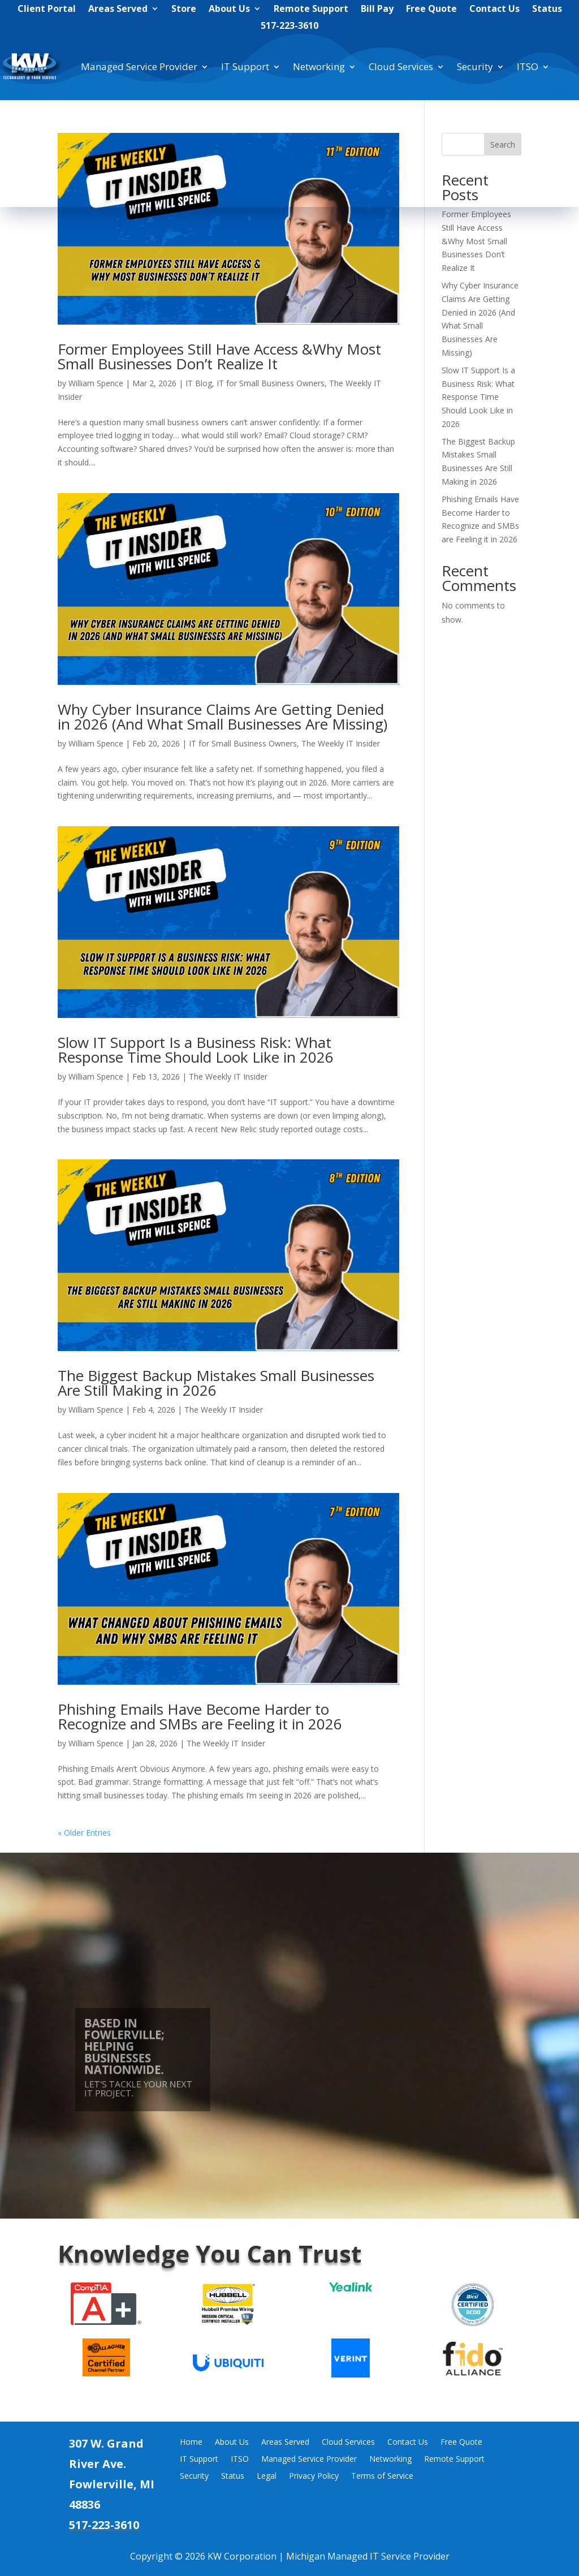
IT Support (245, 66)
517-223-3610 (289, 26)
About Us (229, 10)
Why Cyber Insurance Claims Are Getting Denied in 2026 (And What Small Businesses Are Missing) (222, 716)
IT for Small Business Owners (271, 383)
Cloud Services (401, 66)
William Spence (95, 383)
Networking (319, 66)
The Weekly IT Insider (340, 743)
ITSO (527, 66)
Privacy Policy (314, 2476)
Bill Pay (377, 10)
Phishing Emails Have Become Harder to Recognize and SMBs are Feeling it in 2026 (200, 1716)
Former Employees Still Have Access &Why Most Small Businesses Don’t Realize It (219, 356)
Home (191, 2442)
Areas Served (118, 10)
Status (547, 10)
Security (475, 66)
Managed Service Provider (139, 66)
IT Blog (198, 383)
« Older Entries (84, 1832)
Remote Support (311, 10)
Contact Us (494, 10)
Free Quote (431, 10)
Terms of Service (382, 2476)
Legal (266, 2476)
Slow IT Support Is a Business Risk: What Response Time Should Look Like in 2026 (196, 1049)
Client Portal (47, 10)
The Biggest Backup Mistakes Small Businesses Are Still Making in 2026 (216, 1382)
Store (183, 10)
